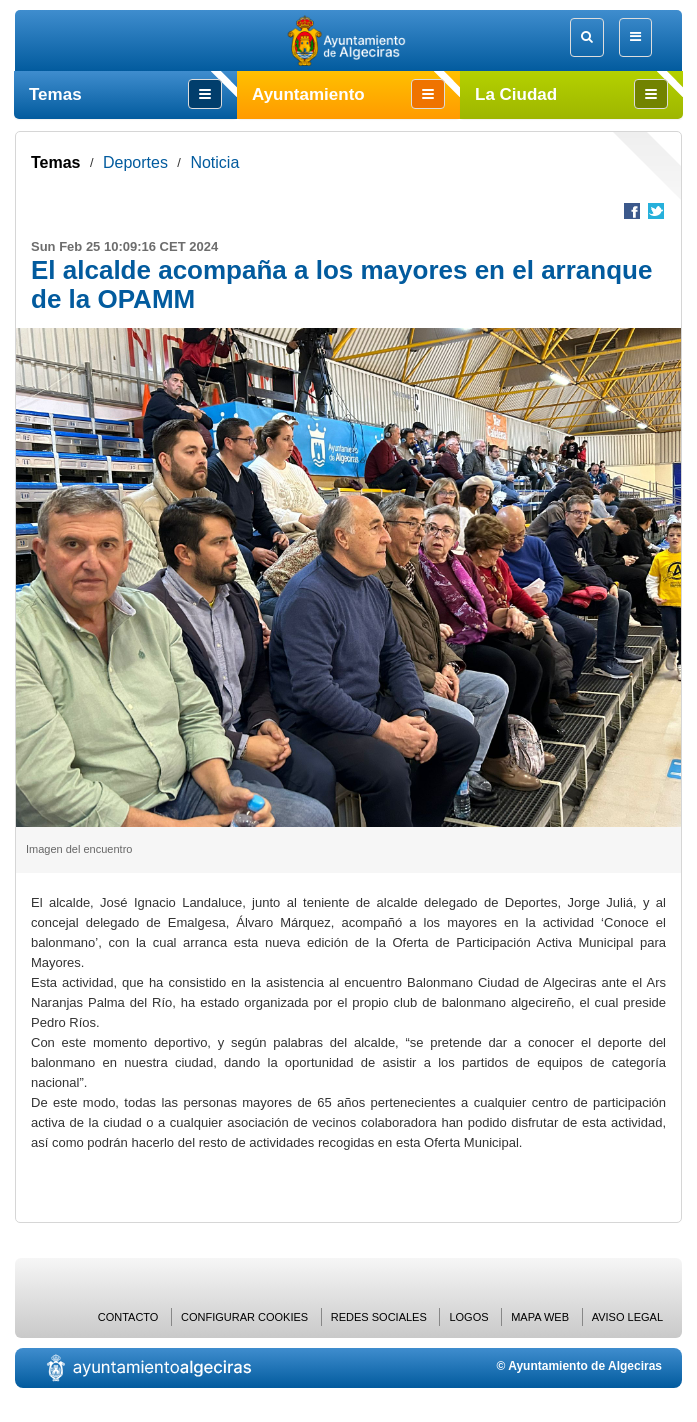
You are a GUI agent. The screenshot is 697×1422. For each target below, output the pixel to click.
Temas (56, 162)
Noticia (214, 162)
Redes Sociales (379, 1317)
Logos (468, 1317)
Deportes (135, 162)
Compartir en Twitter (656, 211)
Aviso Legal (627, 1317)
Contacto (128, 1317)
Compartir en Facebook (632, 211)
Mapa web (540, 1317)
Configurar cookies (244, 1317)
